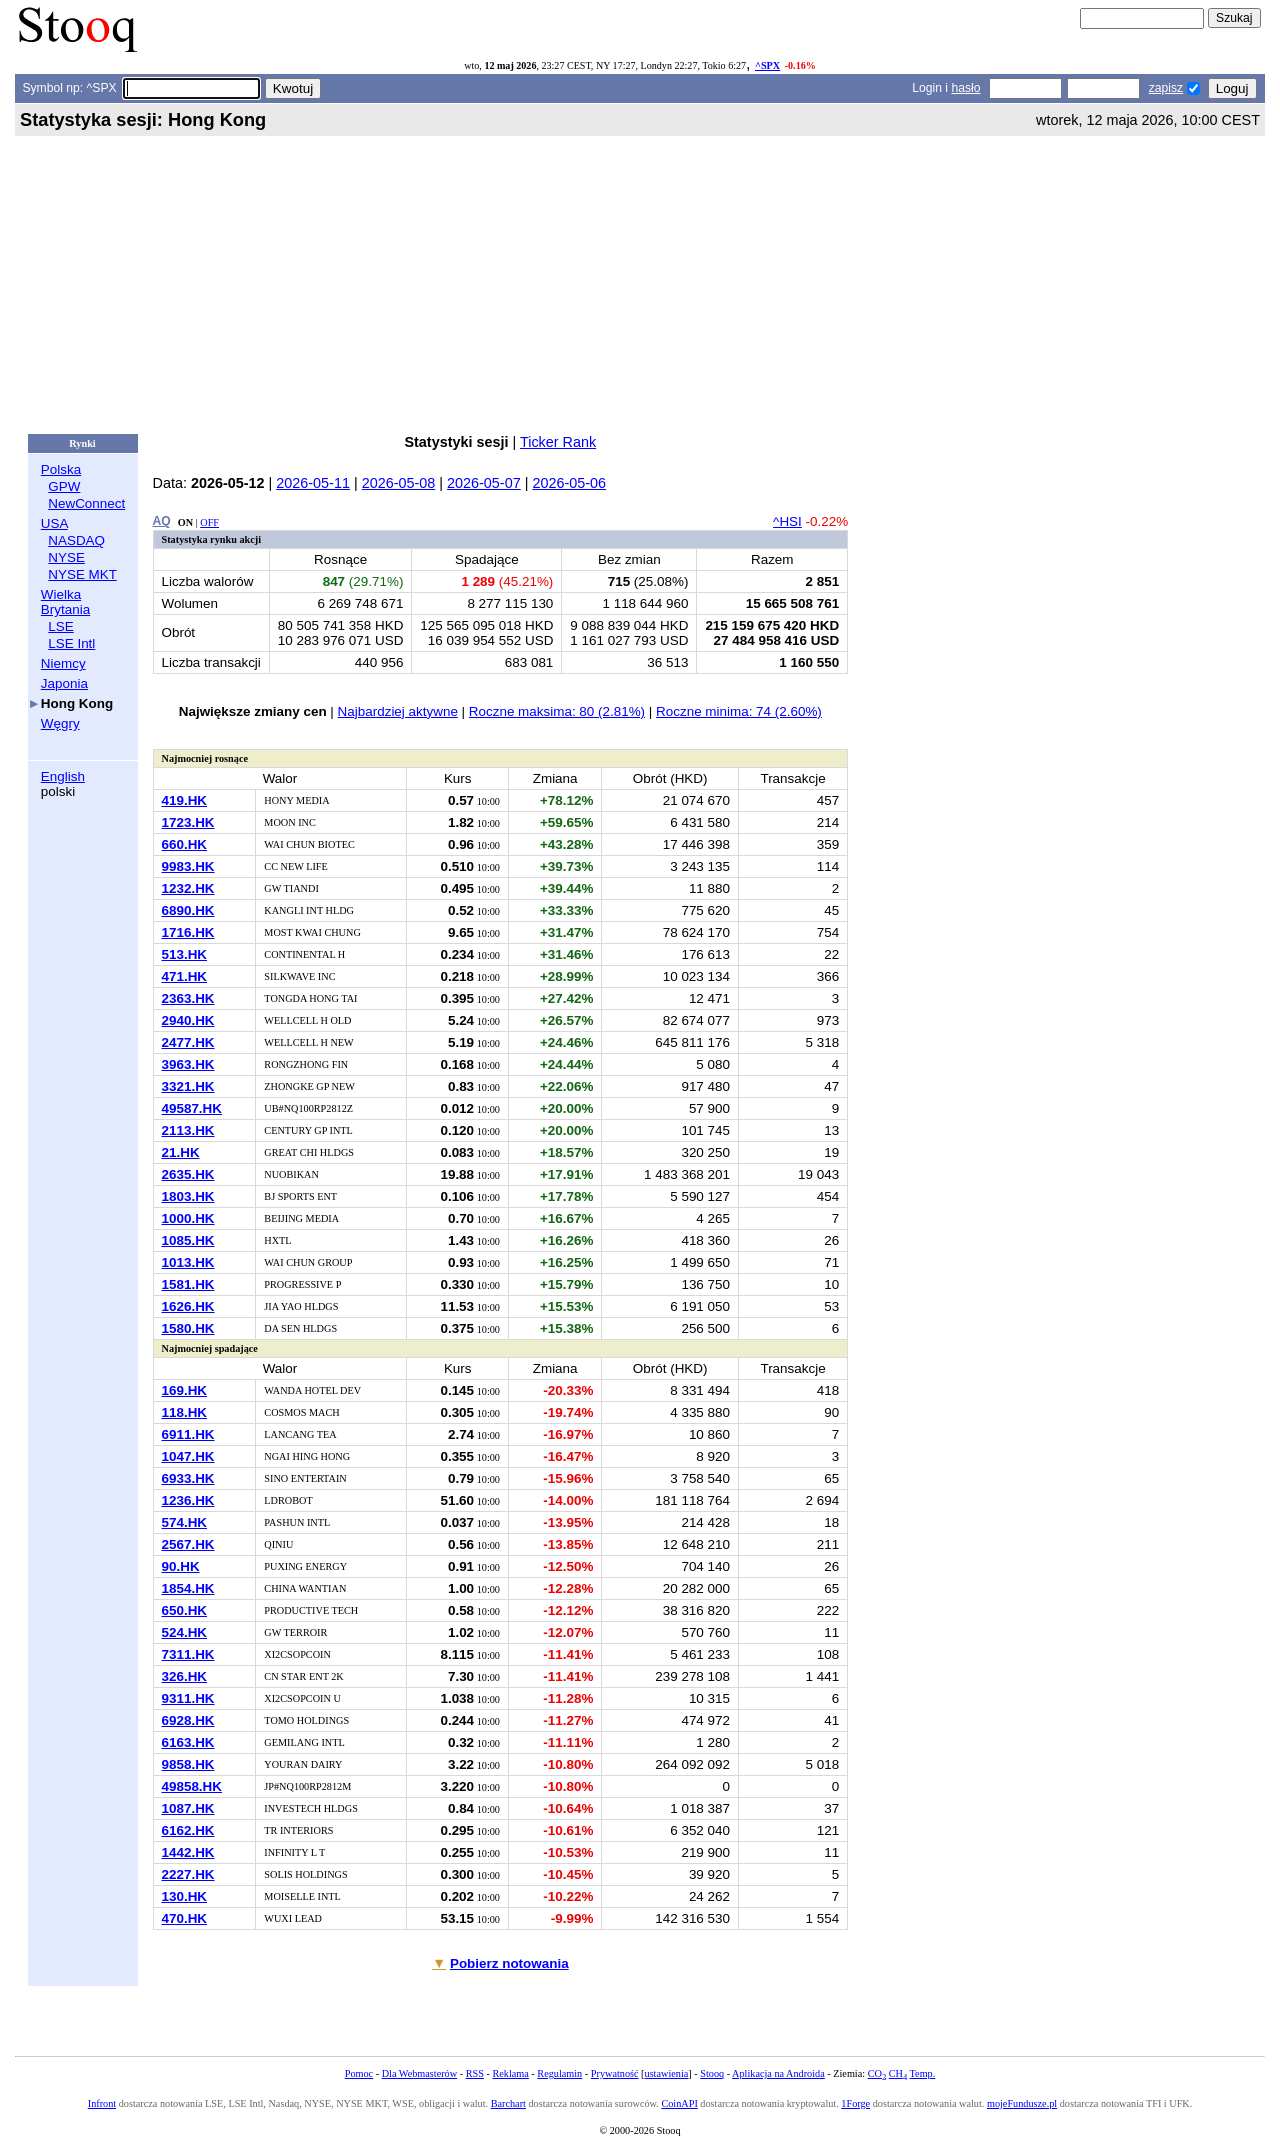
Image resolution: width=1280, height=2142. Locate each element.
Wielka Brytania (65, 602)
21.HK (181, 1152)
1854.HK (188, 1588)
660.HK (185, 844)
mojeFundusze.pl (1022, 2103)
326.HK (185, 1676)
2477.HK (188, 1042)
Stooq (712, 2073)
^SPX (767, 65)
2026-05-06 (569, 483)
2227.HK (188, 1874)
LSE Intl (71, 643)
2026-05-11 (313, 483)
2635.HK (188, 1174)
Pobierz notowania (509, 1963)
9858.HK (188, 1764)
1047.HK (188, 1456)
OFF (209, 522)
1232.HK (188, 888)
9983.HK (188, 866)
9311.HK (188, 1698)
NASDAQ (76, 540)
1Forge (855, 2103)
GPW (64, 486)
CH (898, 2073)
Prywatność (615, 2073)
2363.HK (188, 998)
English (63, 776)
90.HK (181, 1566)
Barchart (508, 2103)
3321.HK (188, 1086)
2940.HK (188, 1020)
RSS (475, 2073)
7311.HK (188, 1654)
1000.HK (188, 1218)
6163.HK (188, 1742)
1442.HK (188, 1852)
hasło (965, 88)
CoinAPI (679, 2103)
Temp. (923, 2073)
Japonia (64, 683)
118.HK (185, 1412)
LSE (60, 626)
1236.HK (188, 1500)
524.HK (185, 1632)
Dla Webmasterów (419, 2073)
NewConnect (86, 503)
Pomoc (359, 2073)
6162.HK (188, 1830)
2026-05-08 (399, 483)
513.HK (185, 954)
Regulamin (559, 2073)
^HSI (787, 521)
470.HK (185, 1918)
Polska (61, 469)
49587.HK (192, 1108)
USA (54, 523)
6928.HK (188, 1720)
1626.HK (188, 1306)
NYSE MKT (82, 574)
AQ (162, 521)
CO (877, 2073)
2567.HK (188, 1544)
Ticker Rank (558, 442)
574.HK (185, 1522)
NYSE (66, 557)
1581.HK (188, 1284)
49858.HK (192, 1786)
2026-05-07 (484, 483)
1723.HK (188, 822)
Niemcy (63, 663)
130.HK (185, 1896)
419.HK (185, 800)
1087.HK (188, 1808)
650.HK (185, 1610)
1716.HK (188, 932)
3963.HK (188, 1064)
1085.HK (188, 1240)
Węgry (60, 723)
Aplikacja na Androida (778, 2073)
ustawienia (667, 2073)
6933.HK (188, 1478)
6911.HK (188, 1434)
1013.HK (188, 1262)
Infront (102, 2103)
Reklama (510, 2073)
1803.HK (188, 1196)
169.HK (185, 1390)
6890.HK (188, 910)
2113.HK (188, 1130)
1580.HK (188, 1328)
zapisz (1166, 88)
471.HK (185, 976)
